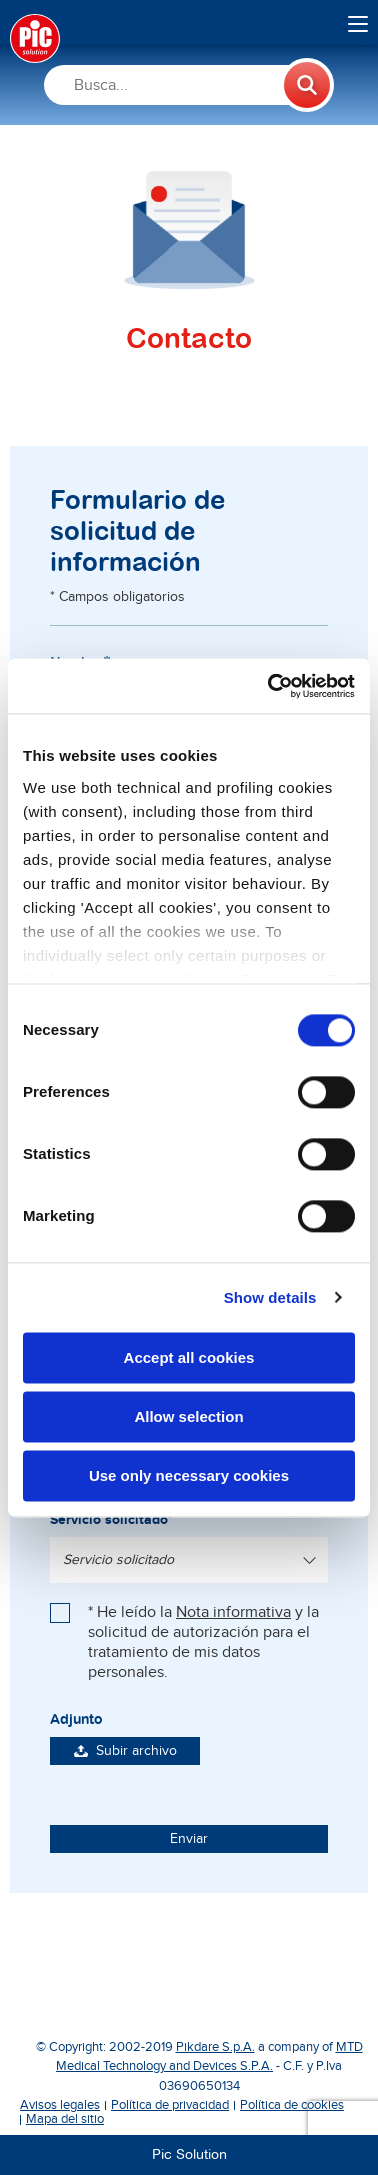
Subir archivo (125, 1751)
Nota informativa (233, 1612)
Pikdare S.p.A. (215, 2047)
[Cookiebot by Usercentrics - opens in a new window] (270, 686)
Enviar (189, 1839)
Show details (270, 1297)
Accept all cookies (189, 1357)
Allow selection (188, 1416)
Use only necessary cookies (189, 1475)
